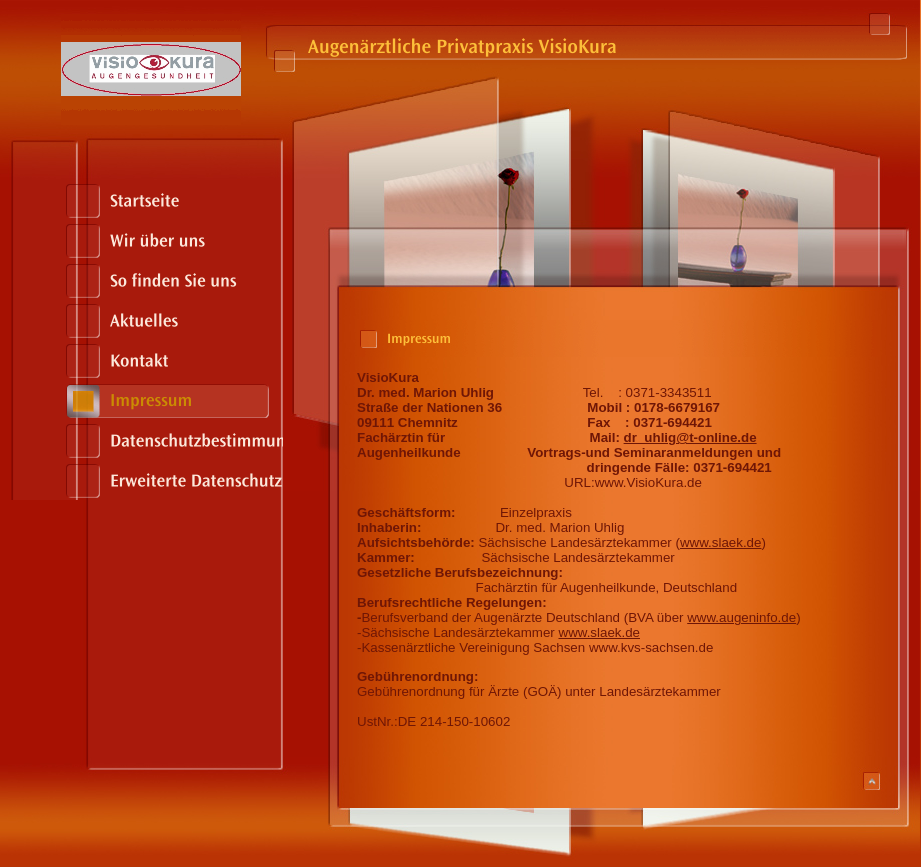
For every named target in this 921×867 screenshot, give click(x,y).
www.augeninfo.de (741, 617)
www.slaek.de (721, 542)
